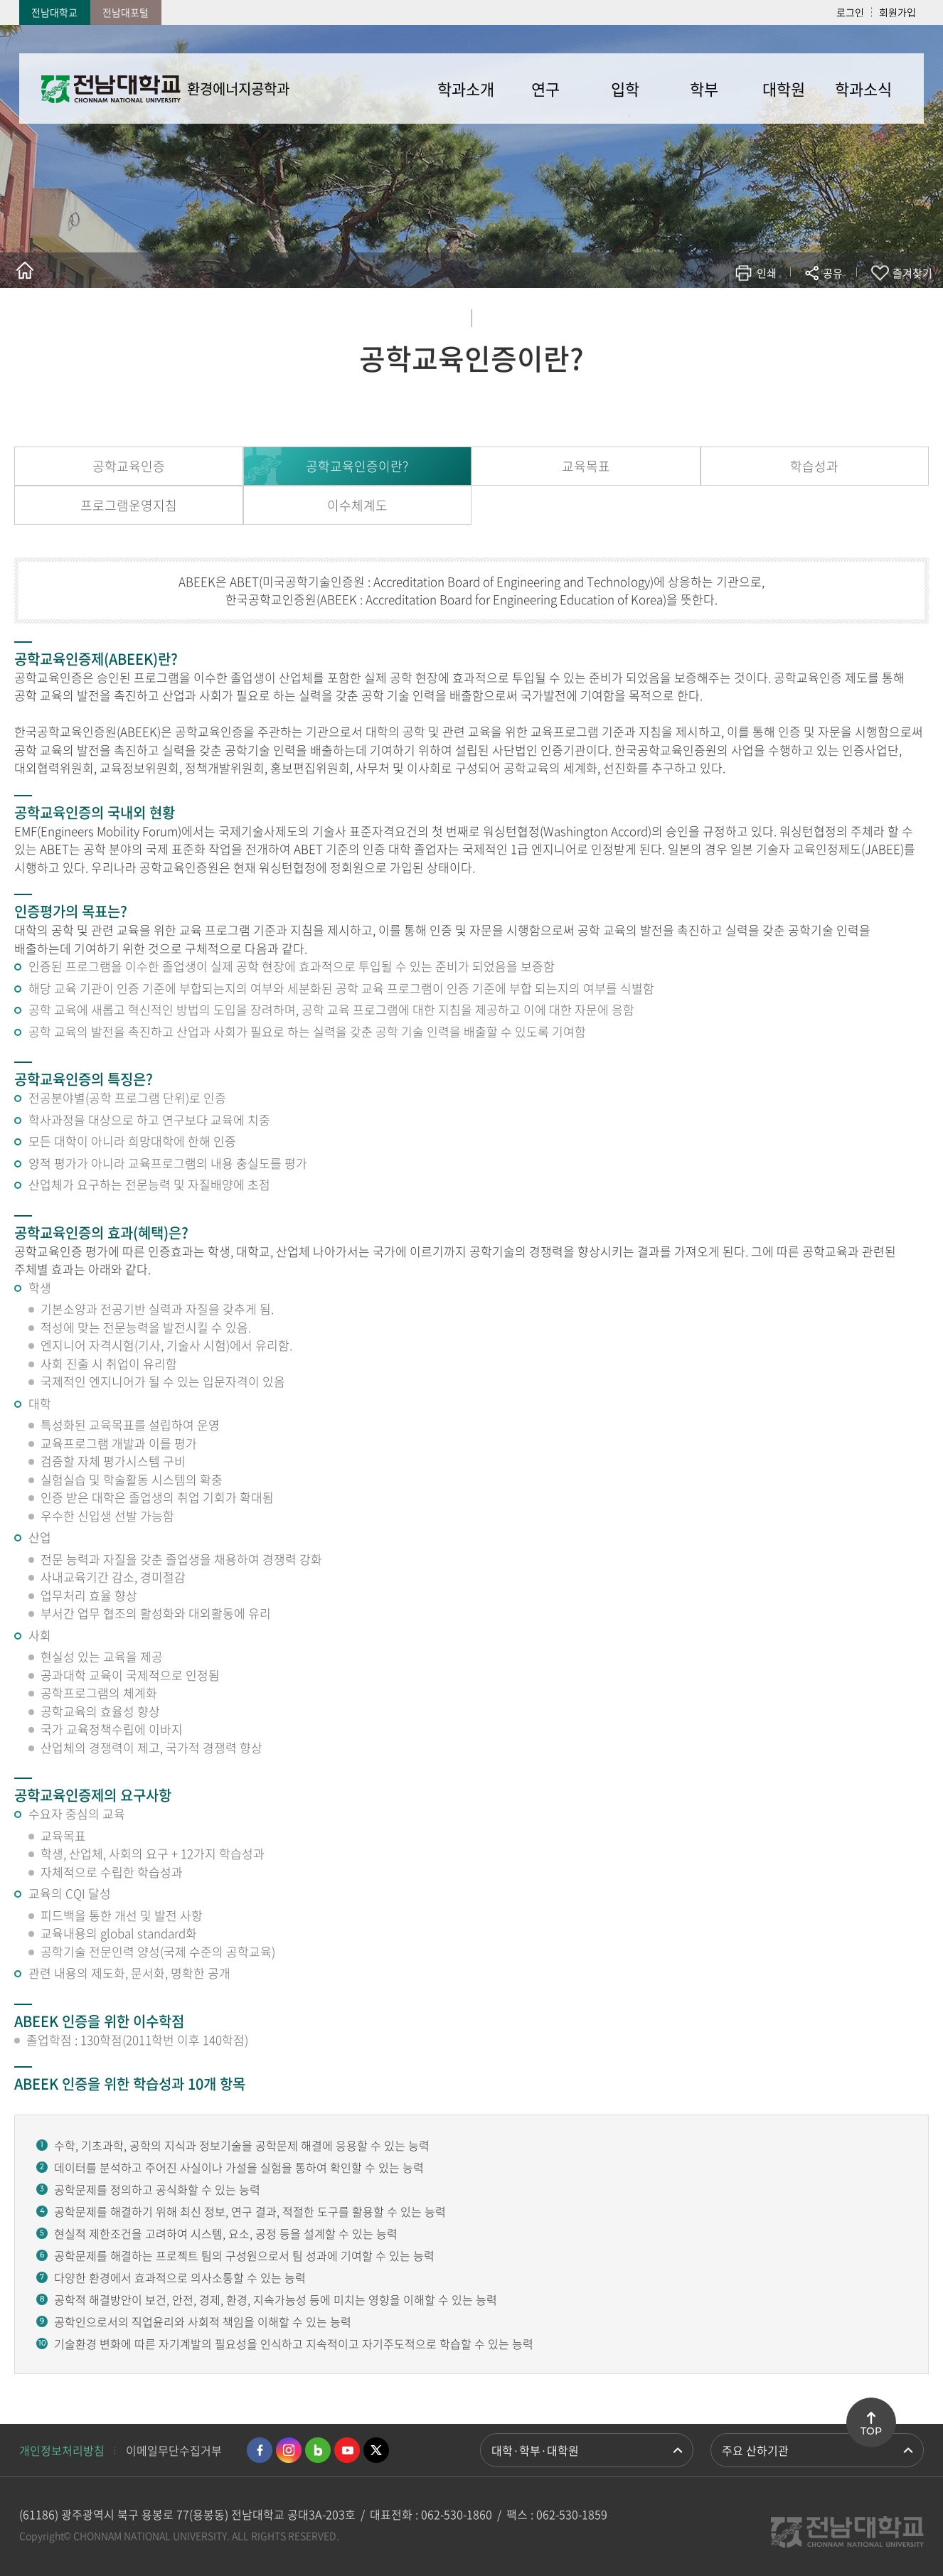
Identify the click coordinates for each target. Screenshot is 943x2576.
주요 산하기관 (755, 2450)
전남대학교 (54, 12)
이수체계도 (357, 505)
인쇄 (767, 273)
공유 (833, 273)
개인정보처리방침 (62, 2450)
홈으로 (25, 270)
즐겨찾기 (912, 273)
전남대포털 (125, 12)
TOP (871, 2431)
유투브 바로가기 (347, 2450)
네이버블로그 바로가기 (318, 2450)
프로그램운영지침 (128, 505)
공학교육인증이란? (357, 466)
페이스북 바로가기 (259, 2450)
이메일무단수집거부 (174, 2450)
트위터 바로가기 (376, 2450)
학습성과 (814, 466)
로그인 (850, 12)
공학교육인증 (128, 466)
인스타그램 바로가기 (289, 2450)
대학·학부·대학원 (535, 2450)
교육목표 (586, 466)
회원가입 (897, 12)
